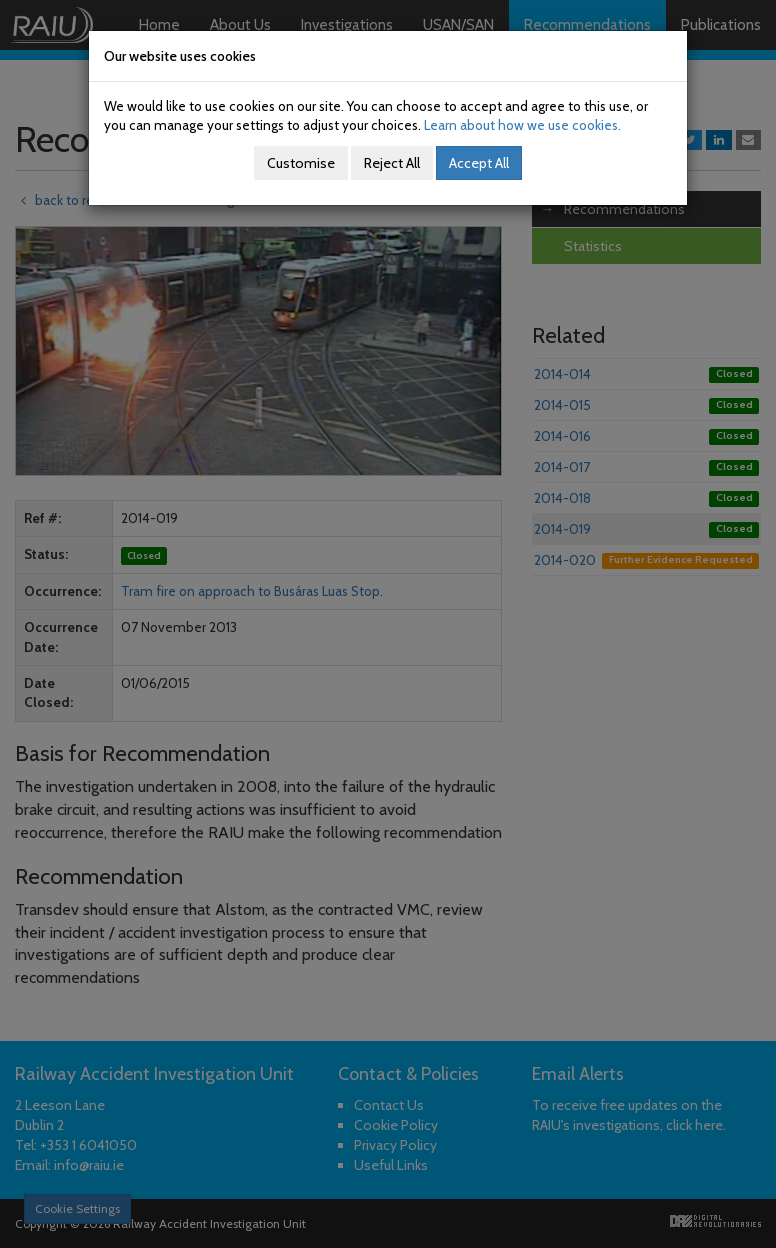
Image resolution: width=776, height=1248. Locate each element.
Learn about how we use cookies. (522, 125)
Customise (301, 163)
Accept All (479, 163)
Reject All (392, 163)
